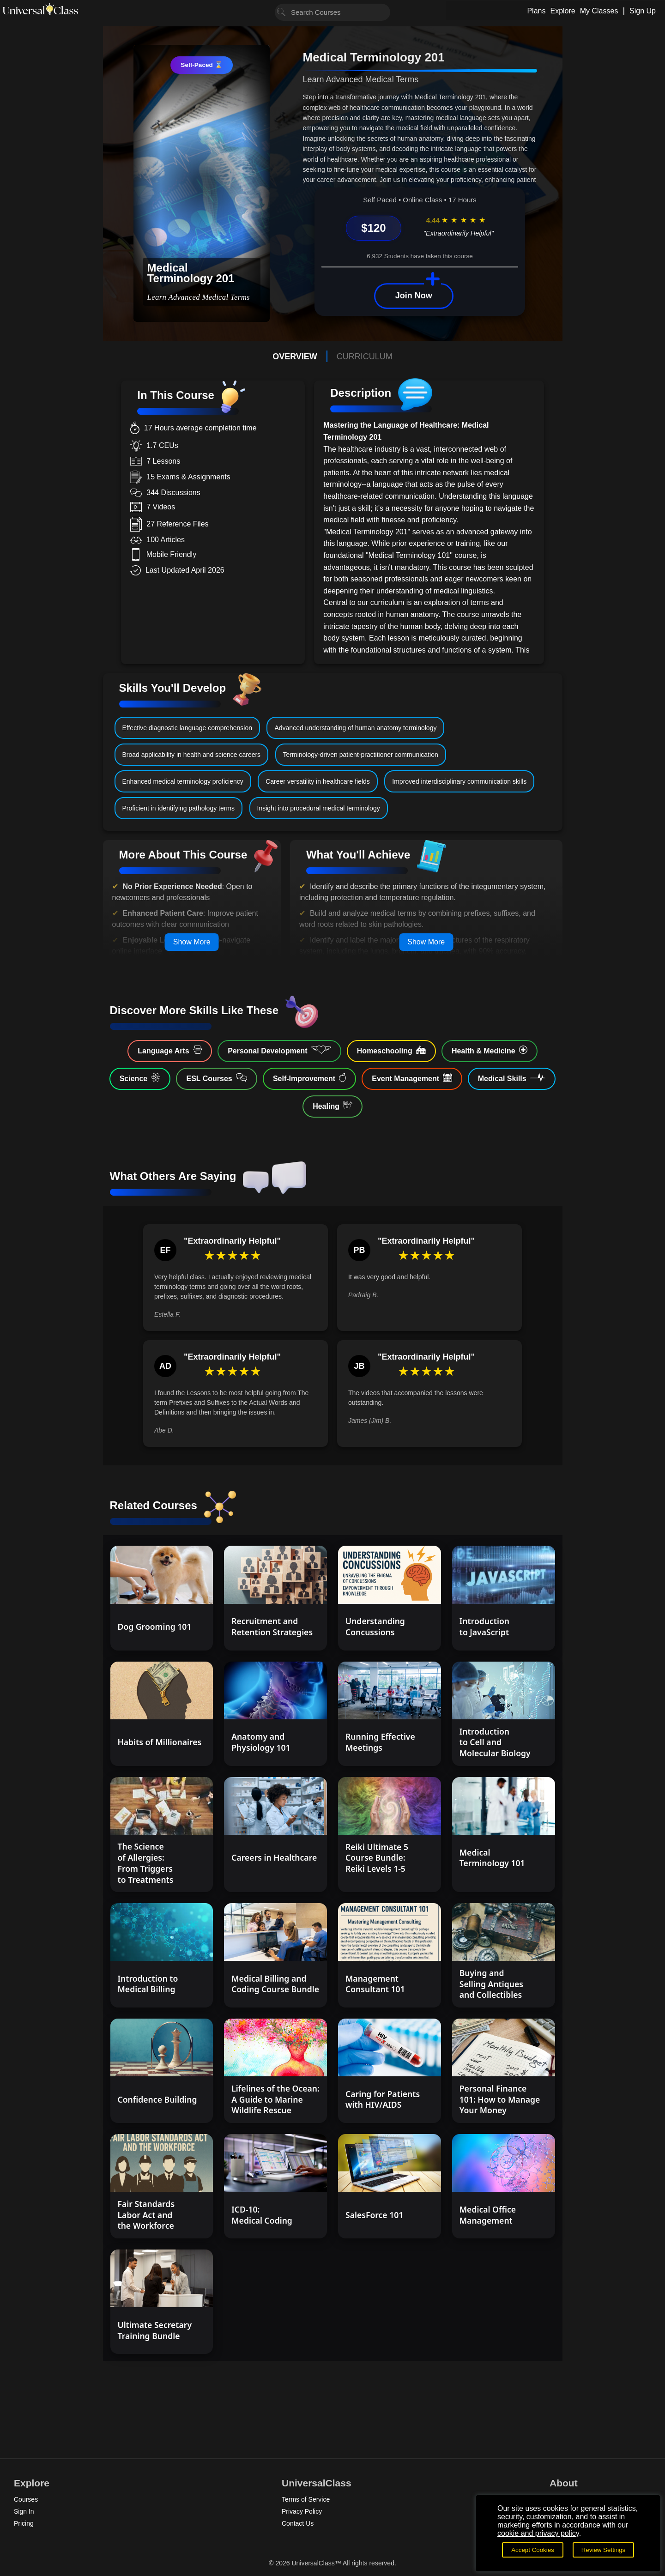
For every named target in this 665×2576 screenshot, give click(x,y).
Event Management (412, 1077)
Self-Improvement (309, 1077)
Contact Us (298, 2523)
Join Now (413, 295)
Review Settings (603, 2549)
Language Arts (170, 1050)
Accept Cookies (532, 2549)
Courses (26, 2499)
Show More (192, 942)
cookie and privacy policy (538, 2533)
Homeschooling (391, 1050)
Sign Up (642, 11)
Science (140, 1077)
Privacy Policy (302, 2511)
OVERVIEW (294, 356)
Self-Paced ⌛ (201, 64)
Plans (536, 11)
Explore (562, 11)
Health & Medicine (489, 1050)
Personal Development (279, 1050)
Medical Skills (512, 1077)
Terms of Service (306, 2499)
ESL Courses (216, 1077)
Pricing (24, 2523)
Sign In (24, 2511)
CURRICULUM (365, 356)
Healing (332, 1105)
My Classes (599, 11)
